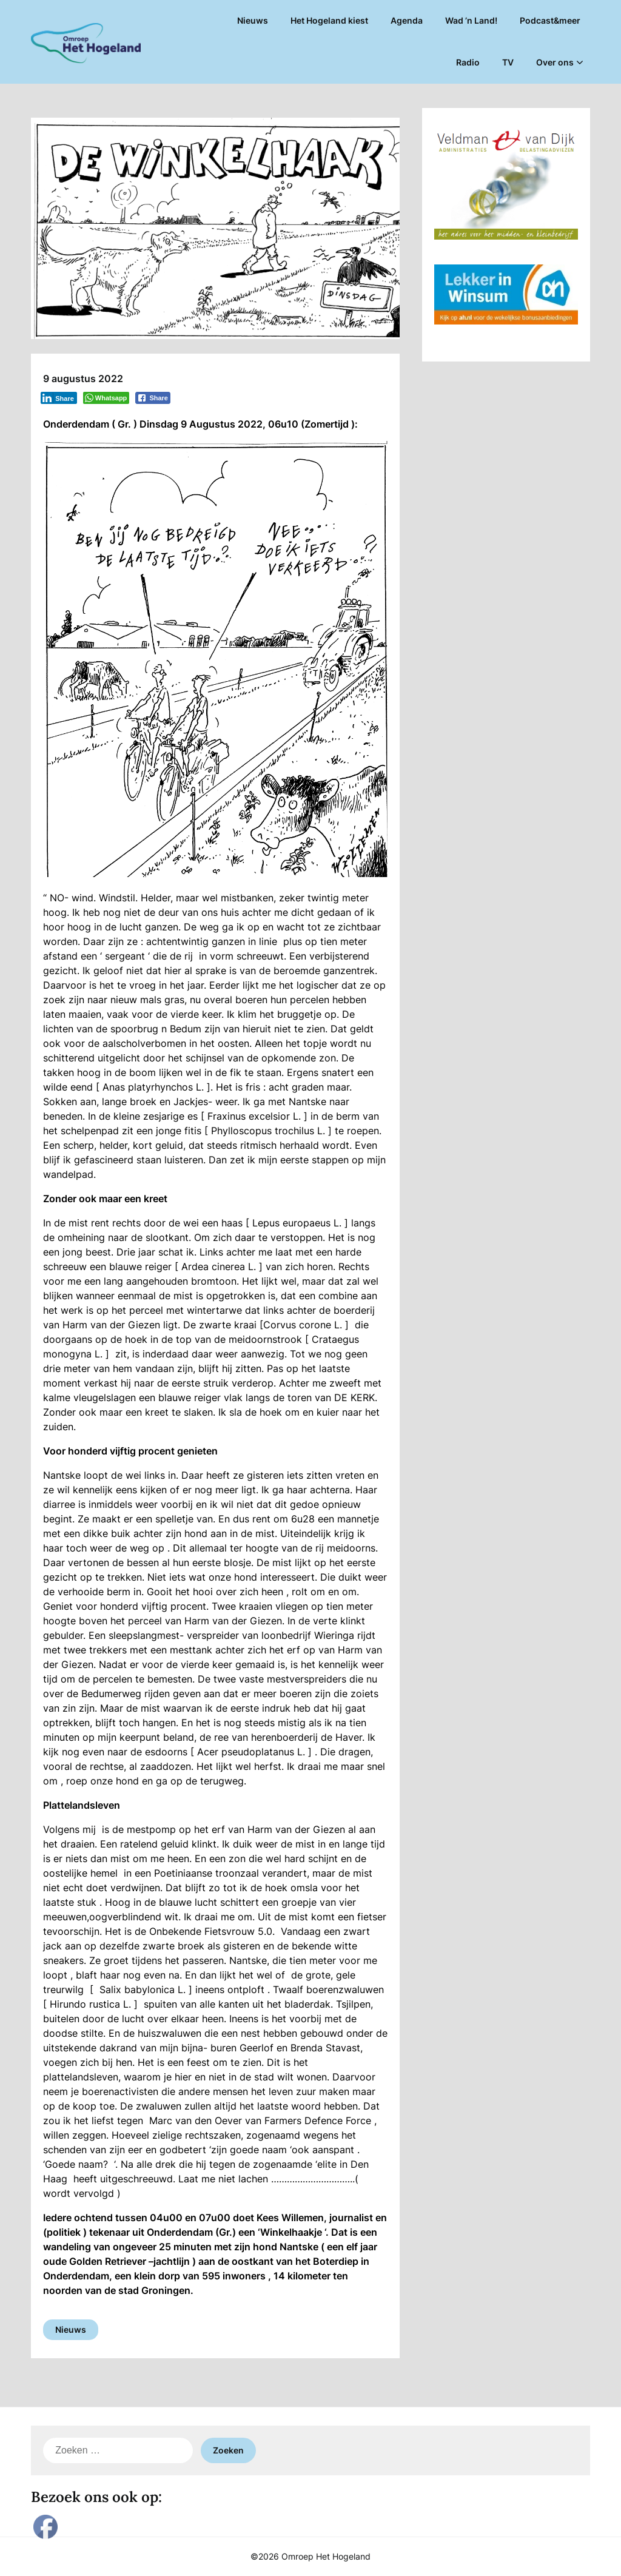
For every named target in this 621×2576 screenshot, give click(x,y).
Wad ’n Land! (471, 20)
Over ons (555, 62)
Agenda (407, 20)
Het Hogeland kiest (329, 20)
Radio (468, 62)
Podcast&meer (550, 20)
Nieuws (252, 20)
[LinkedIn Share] (59, 398)
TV (508, 62)
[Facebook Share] (152, 398)
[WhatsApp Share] (106, 398)
